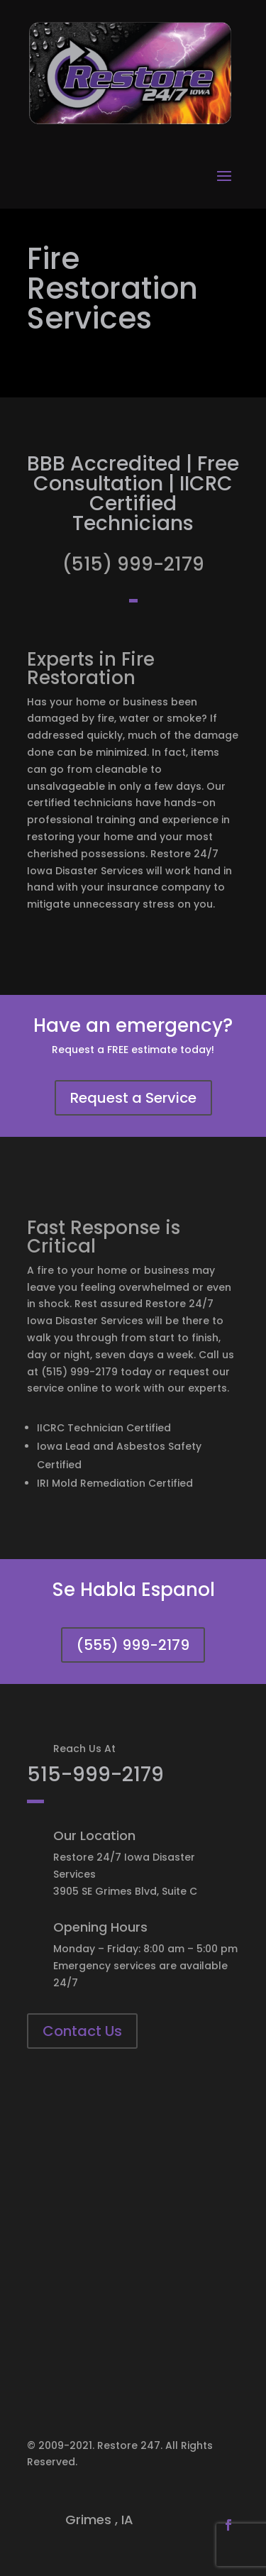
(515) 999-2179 (133, 564)
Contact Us (82, 2031)
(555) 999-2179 (133, 1645)
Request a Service (133, 1098)
